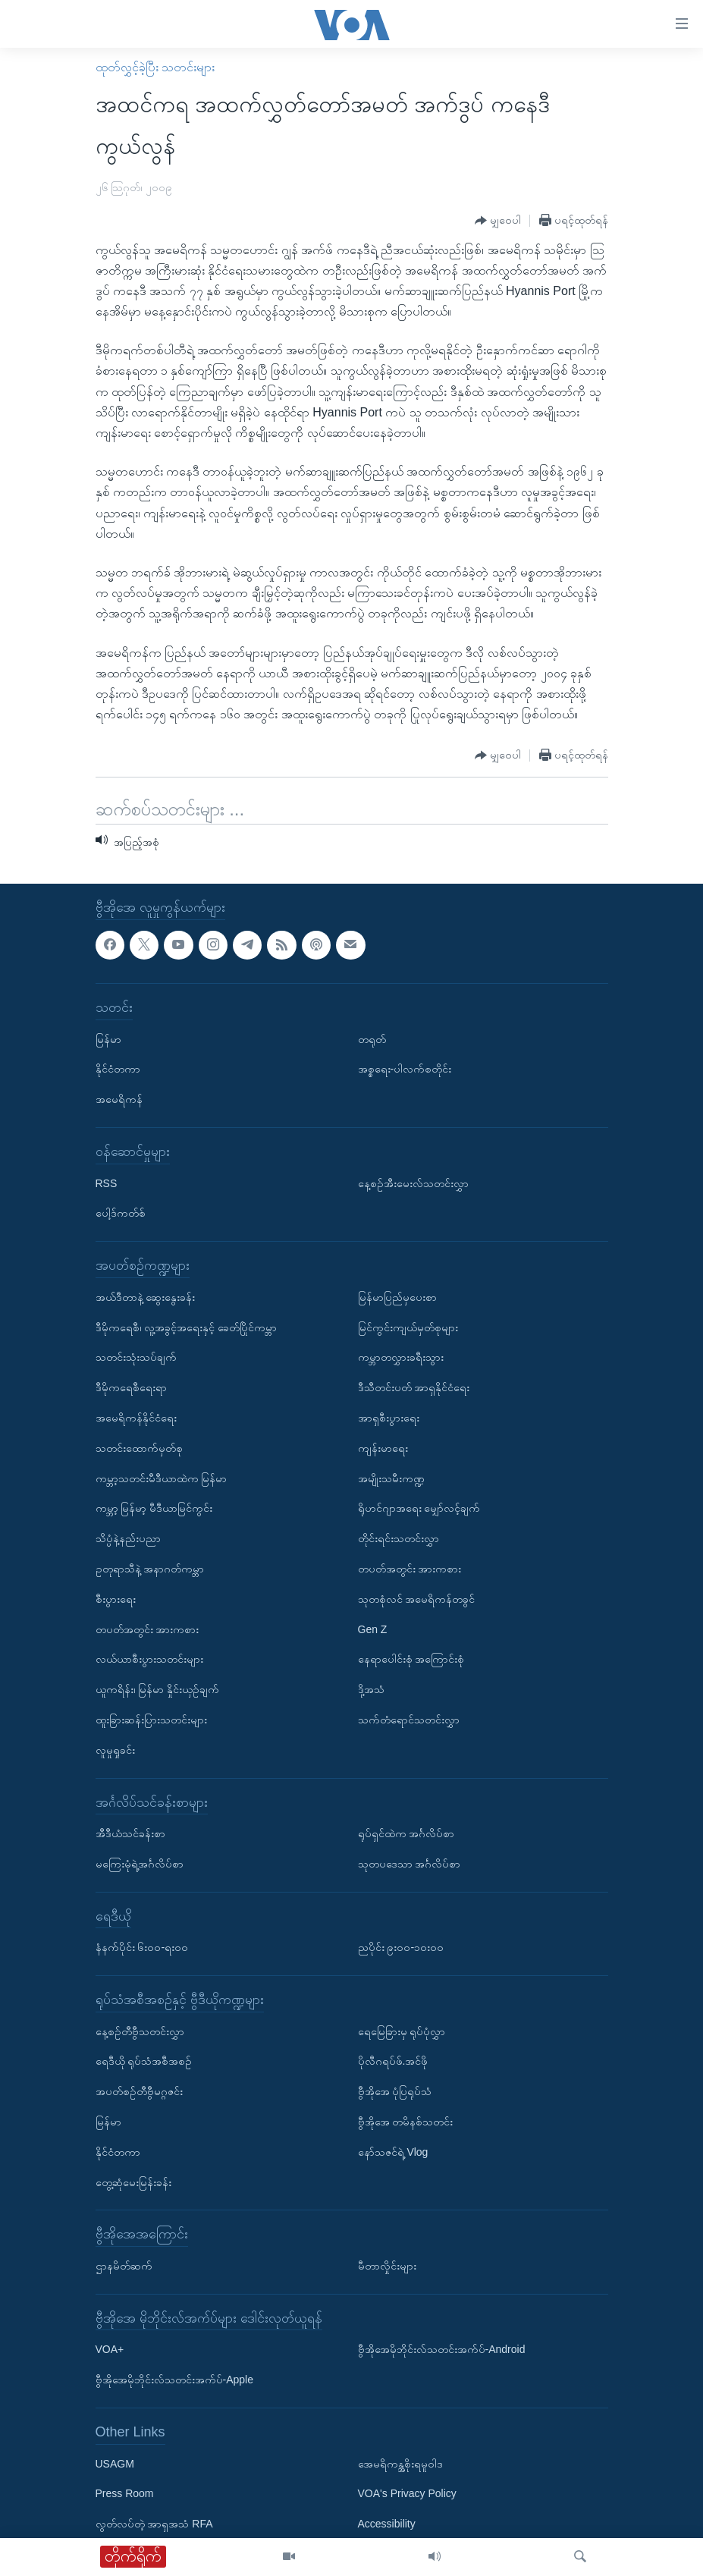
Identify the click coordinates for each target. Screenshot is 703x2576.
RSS (107, 1183)
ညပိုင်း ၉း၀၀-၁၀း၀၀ (401, 1947)
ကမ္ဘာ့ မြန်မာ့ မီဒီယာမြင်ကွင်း (154, 1508)
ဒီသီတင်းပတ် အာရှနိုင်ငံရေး (414, 1387)
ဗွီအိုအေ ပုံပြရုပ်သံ (395, 2091)
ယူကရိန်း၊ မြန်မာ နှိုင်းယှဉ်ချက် (158, 1689)
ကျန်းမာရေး (383, 1448)
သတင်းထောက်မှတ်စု (139, 1448)
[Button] (498, 221)
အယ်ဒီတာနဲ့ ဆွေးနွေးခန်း (146, 1297)
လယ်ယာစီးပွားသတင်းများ (149, 1659)
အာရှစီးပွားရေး (388, 1418)
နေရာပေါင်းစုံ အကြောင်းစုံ (411, 1659)
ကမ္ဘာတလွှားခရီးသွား (401, 1358)
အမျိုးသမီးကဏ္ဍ (391, 1478)
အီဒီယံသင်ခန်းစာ (130, 1833)
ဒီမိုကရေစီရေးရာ (131, 1387)
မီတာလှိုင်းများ (387, 2266)
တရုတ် (372, 1039)
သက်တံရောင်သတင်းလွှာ (409, 1720)
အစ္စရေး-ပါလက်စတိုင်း (405, 1069)
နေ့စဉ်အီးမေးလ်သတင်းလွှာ (413, 1183)
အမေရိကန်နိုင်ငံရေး (136, 1418)
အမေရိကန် (119, 1099)
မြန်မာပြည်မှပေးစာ (397, 1297)
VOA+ (110, 2350)
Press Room (125, 2494)
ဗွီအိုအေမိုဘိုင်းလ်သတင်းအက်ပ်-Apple (174, 2379)
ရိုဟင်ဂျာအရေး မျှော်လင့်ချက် (419, 1508)
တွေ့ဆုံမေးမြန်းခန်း (133, 2182)
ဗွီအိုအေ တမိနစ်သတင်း (405, 2122)
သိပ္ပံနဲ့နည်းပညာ (128, 1538)
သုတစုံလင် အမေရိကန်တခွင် (416, 1599)
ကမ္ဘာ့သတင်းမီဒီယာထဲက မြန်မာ (162, 1478)
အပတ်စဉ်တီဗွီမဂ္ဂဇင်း (139, 2091)
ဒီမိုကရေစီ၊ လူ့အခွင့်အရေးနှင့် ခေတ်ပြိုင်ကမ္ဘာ (187, 1327)
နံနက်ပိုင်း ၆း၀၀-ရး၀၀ (142, 1947)
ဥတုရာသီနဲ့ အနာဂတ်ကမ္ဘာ (150, 1569)
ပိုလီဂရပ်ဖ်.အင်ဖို (393, 2062)
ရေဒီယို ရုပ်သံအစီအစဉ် (144, 2062)
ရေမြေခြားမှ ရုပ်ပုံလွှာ (402, 2031)
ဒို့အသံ (371, 1689)
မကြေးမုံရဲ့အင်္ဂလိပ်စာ (140, 1864)
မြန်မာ (108, 1039)
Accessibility (387, 2524)
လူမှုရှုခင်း (115, 1750)
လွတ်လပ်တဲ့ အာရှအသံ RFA (154, 2524)
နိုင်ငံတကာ (118, 1069)
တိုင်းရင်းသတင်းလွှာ (398, 1538)
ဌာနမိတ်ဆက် (124, 2266)
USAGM (115, 2464)
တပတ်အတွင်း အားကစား (147, 1629)
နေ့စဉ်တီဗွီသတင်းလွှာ (140, 2031)
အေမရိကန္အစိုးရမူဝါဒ (400, 2464)
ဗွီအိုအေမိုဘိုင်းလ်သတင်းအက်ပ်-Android (442, 2350)
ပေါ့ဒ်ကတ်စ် (121, 1214)
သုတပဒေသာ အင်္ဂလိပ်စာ (409, 1864)
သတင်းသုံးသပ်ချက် (136, 1358)
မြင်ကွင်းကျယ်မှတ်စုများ (408, 1327)
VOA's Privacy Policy (407, 2494)
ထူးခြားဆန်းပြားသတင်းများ (151, 1720)
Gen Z (373, 1629)
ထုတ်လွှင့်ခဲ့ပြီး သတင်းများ (155, 67)
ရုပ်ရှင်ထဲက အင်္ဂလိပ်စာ (406, 1833)
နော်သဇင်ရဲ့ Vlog (393, 2152)
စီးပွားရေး (116, 1599)
